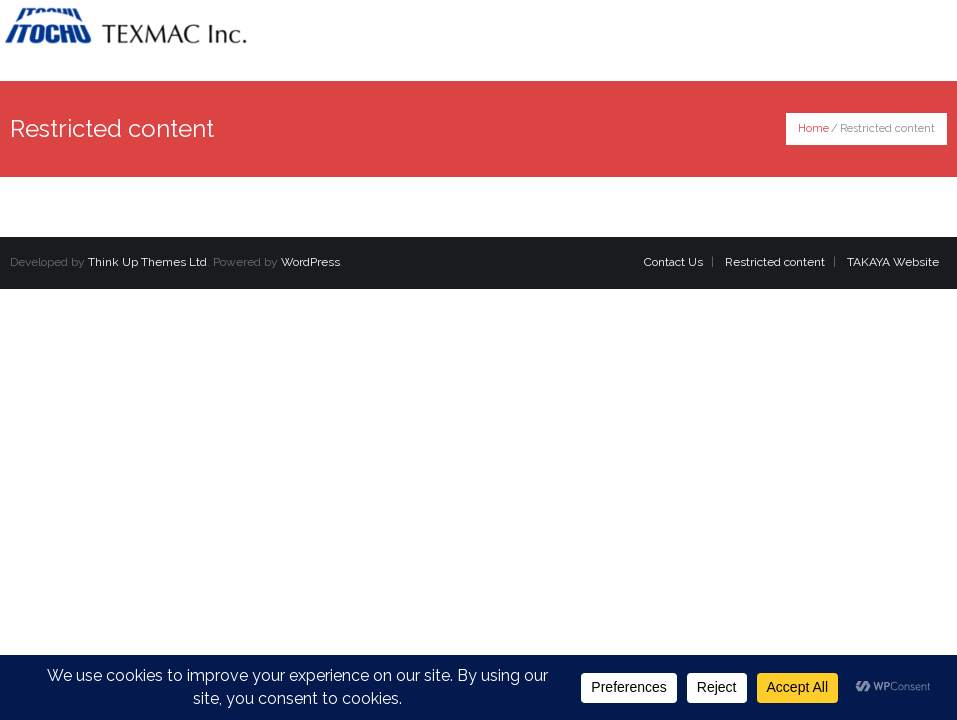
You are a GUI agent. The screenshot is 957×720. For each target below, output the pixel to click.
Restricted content (775, 262)
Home (813, 128)
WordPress (310, 262)
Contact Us (673, 262)
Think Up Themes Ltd (147, 262)
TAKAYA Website (893, 262)
